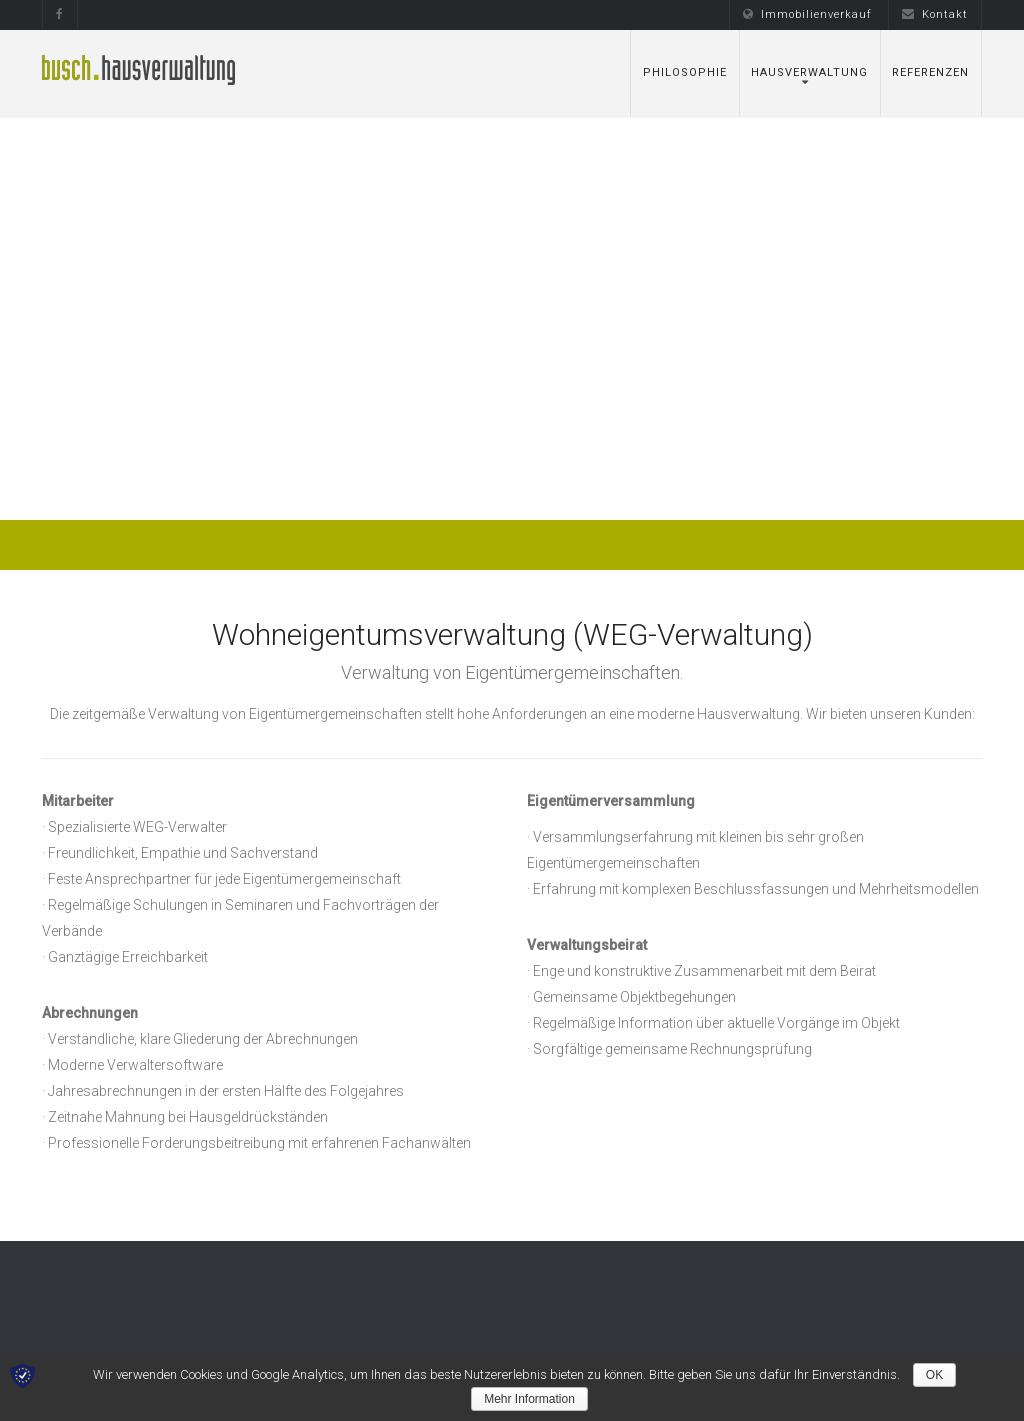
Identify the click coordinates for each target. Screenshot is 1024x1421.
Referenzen (930, 72)
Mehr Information (529, 1399)
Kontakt (935, 14)
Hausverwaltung (809, 72)
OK (934, 1375)
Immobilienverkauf (807, 14)
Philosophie (685, 72)
